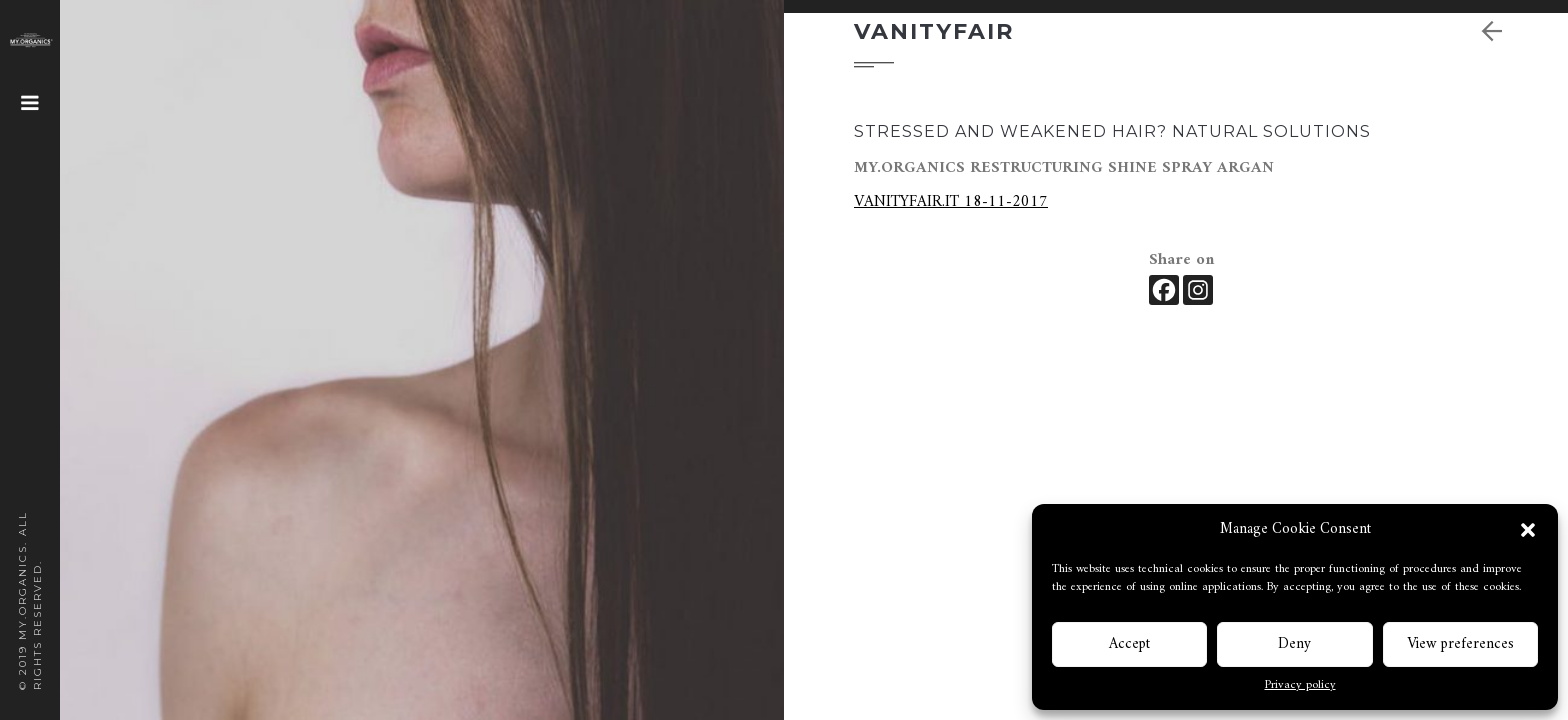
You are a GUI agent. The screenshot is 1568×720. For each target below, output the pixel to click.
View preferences (1460, 644)
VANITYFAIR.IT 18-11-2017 (951, 202)
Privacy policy (1300, 686)
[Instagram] (1198, 290)
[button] (1528, 530)
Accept (1129, 644)
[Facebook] (1164, 290)
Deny (1294, 644)
